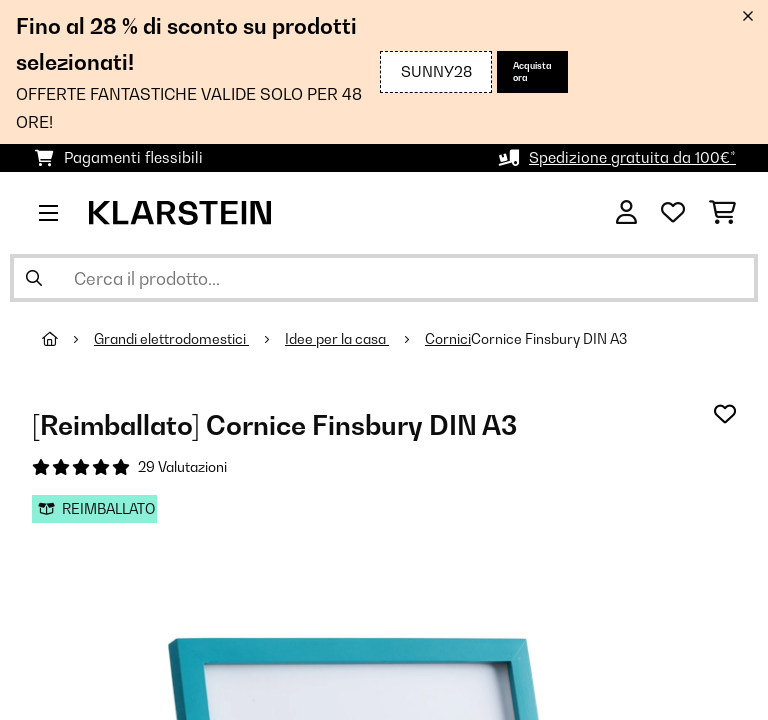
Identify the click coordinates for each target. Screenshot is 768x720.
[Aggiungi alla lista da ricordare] (725, 414)
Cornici (448, 339)
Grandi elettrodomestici (171, 339)
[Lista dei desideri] (673, 213)
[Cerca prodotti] (384, 278)
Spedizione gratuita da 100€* (632, 157)
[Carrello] (722, 213)
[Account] (626, 213)
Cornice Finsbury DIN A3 (549, 339)
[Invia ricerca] (34, 278)
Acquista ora (532, 71)
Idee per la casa (337, 339)
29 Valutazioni (182, 467)
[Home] (68, 339)
